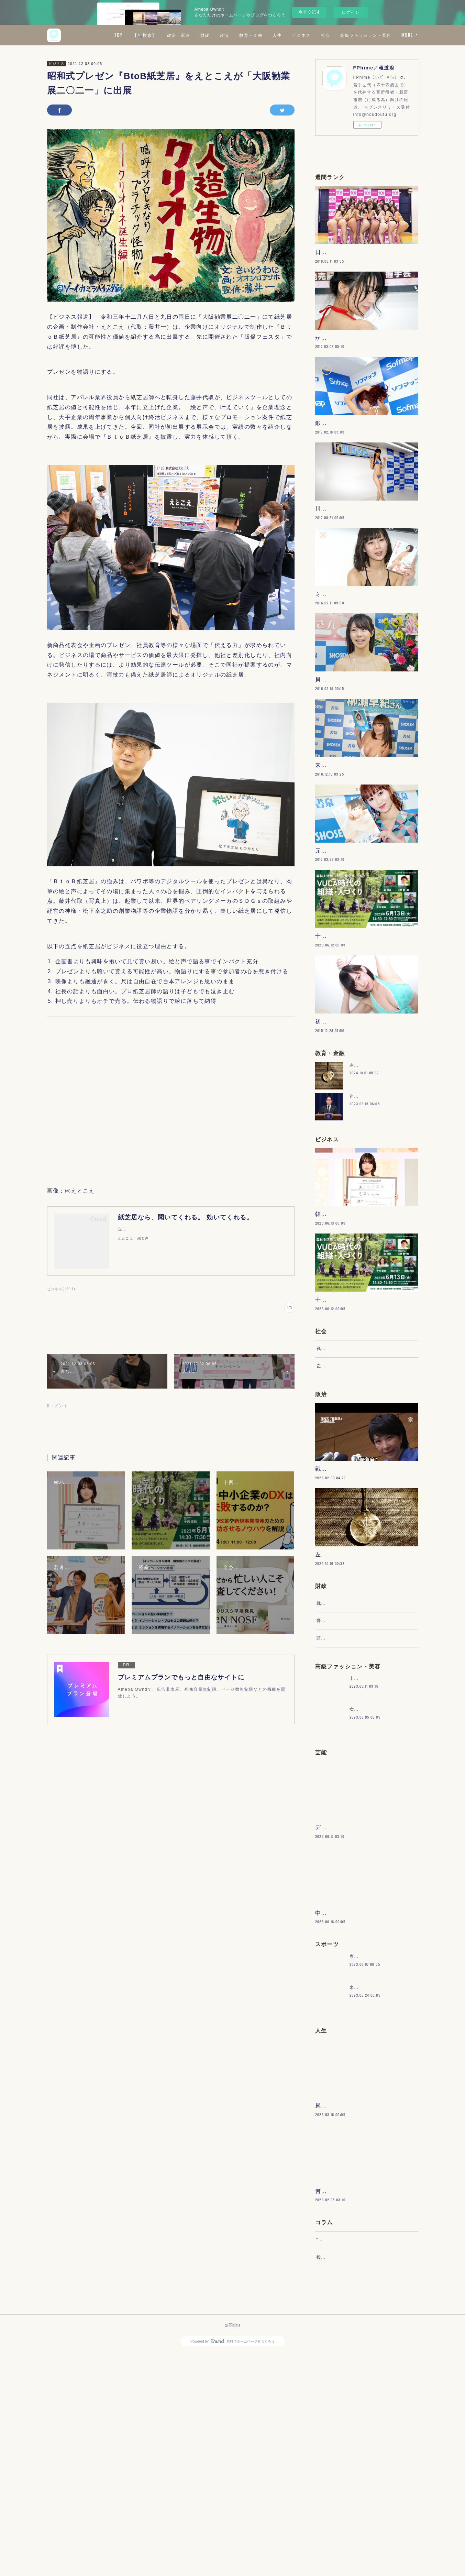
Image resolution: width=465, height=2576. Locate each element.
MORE (407, 35)
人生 (338, 35)
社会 (386, 35)
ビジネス (362, 35)
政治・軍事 (239, 35)
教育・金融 (311, 35)
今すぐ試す (309, 11)
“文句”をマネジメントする (344, 2455)
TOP (179, 35)
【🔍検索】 (205, 35)
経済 (285, 35)
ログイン (350, 12)
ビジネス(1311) (61, 1289)
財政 (265, 35)
